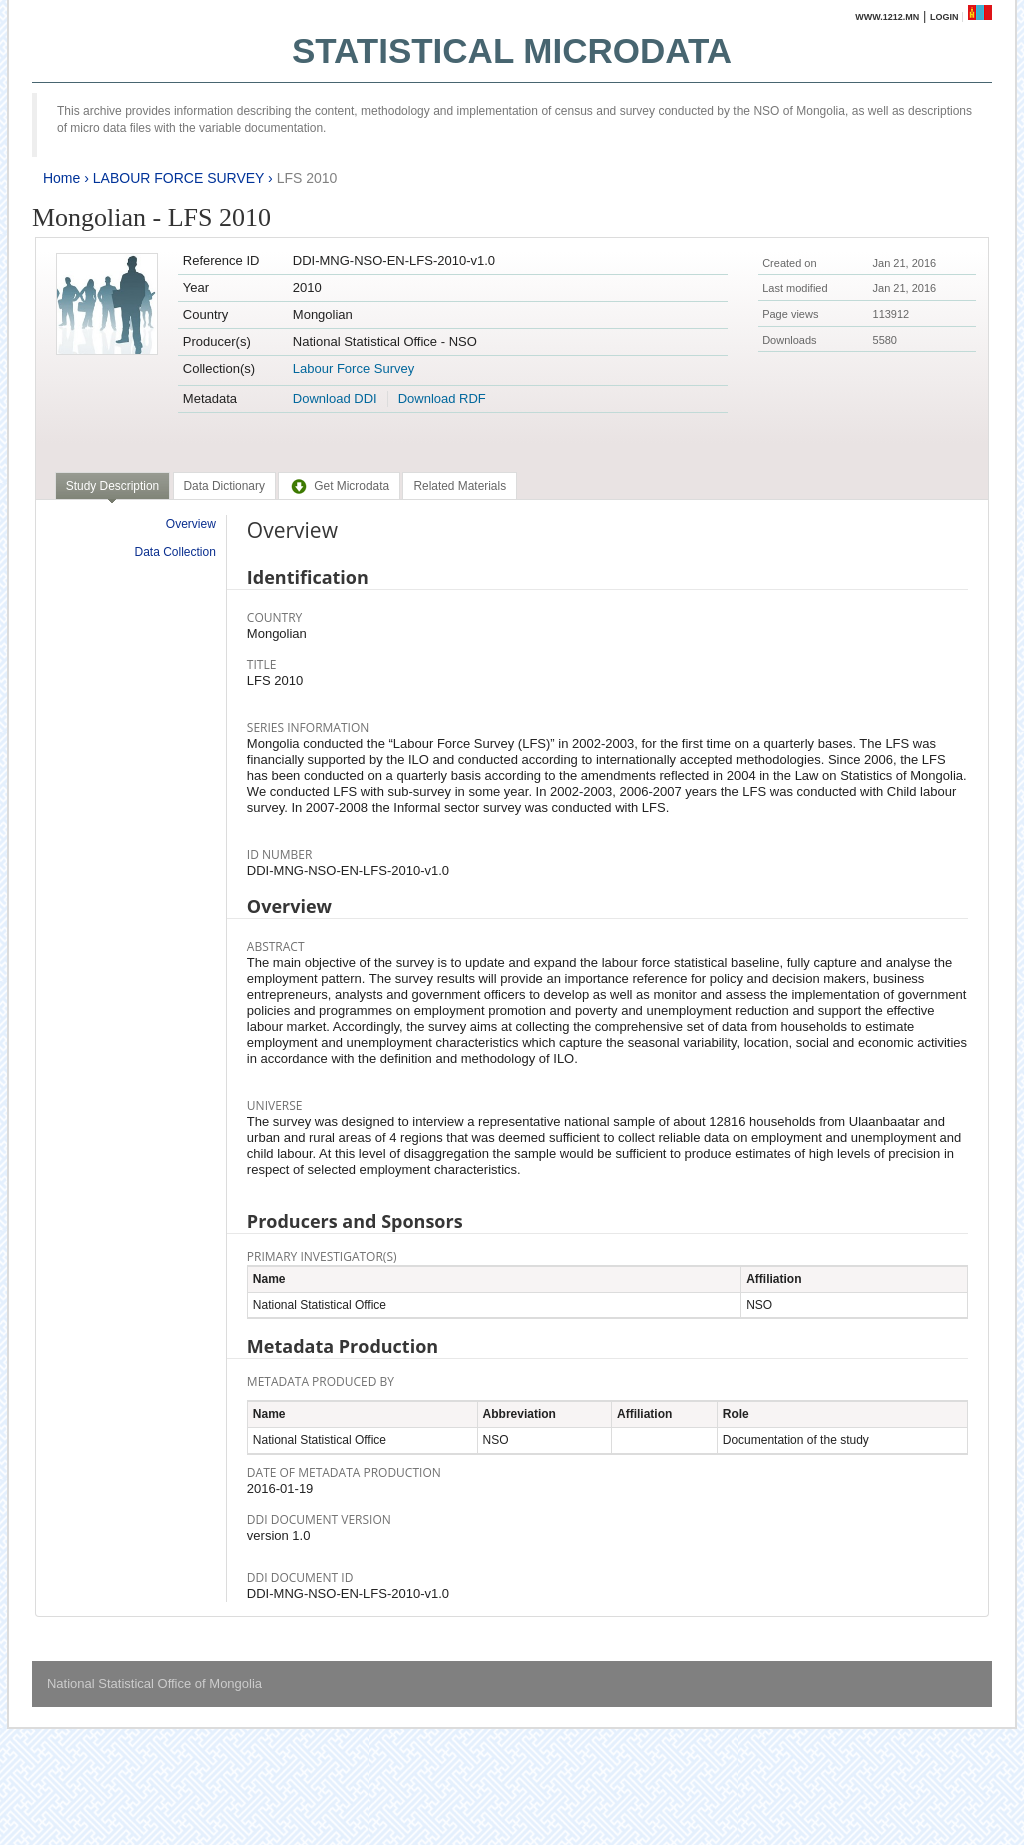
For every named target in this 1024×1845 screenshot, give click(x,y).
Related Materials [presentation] (459, 486)
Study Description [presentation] (112, 486)
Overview (191, 524)
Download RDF (442, 398)
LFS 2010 (307, 178)
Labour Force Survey (353, 368)
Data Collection (174, 552)
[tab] (112, 488)
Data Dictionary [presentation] (224, 486)
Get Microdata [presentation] (339, 486)
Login (944, 17)
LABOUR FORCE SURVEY (178, 178)
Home (61, 178)
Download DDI (335, 398)
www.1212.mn (887, 17)
